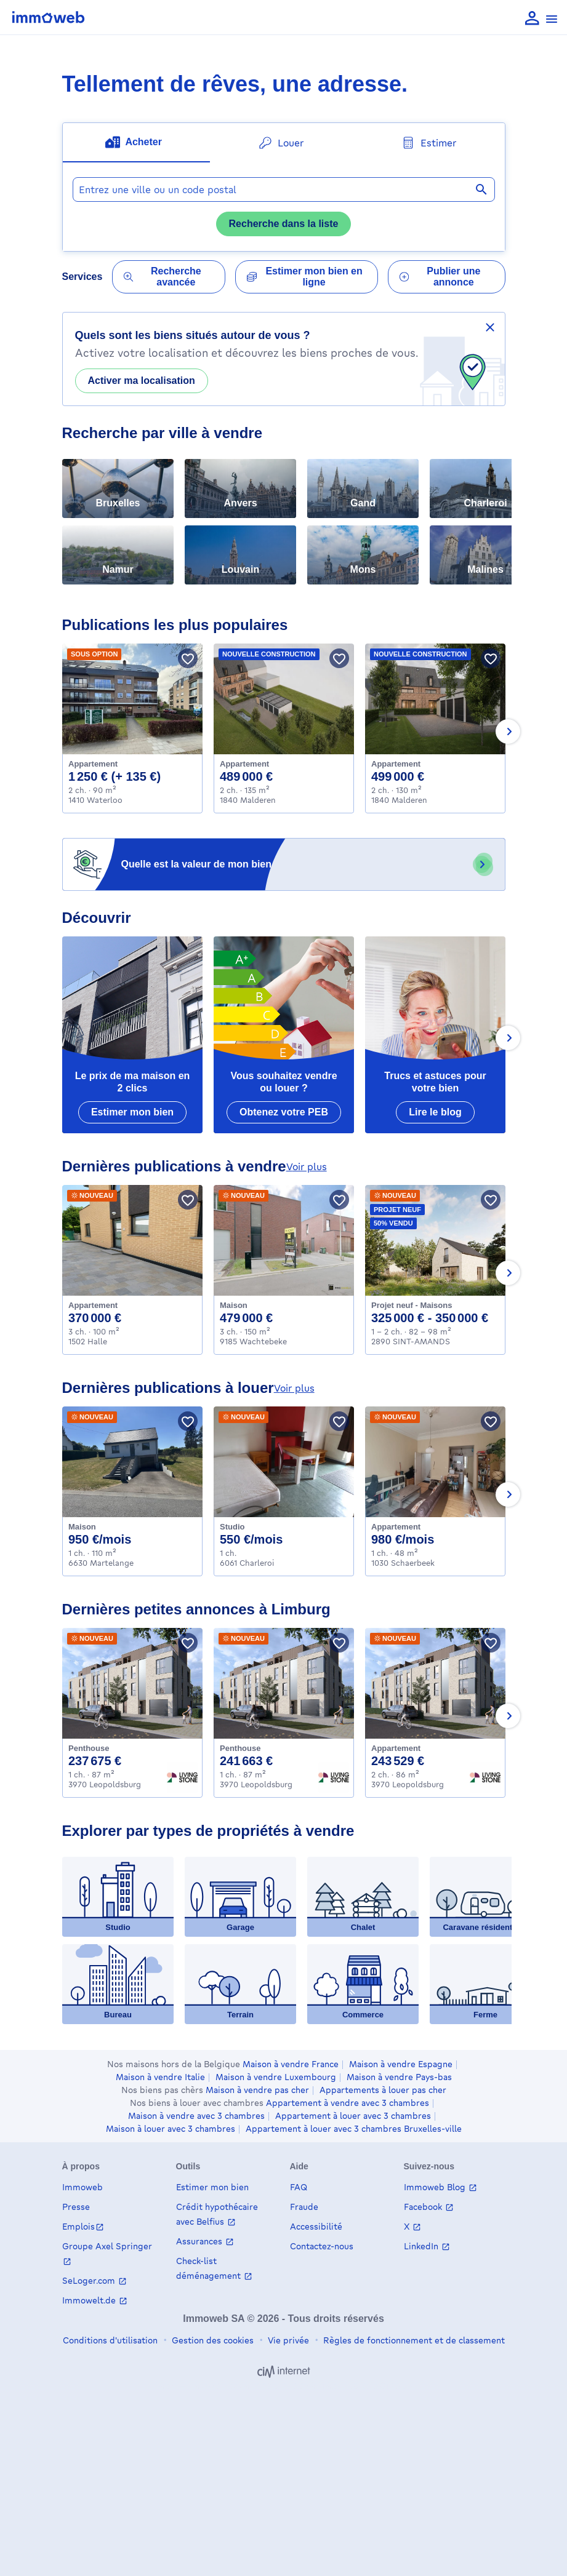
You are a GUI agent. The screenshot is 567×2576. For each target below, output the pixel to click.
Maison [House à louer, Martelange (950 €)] (82, 1526)
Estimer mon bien (212, 2187)
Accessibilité (316, 2226)
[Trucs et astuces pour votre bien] (435, 1034)
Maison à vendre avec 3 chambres (196, 2116)
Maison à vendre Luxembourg (275, 2077)
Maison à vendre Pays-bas (399, 2077)
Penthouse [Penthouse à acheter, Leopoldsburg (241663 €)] (240, 1748)
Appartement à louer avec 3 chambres (353, 2116)
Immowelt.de (90, 2300)
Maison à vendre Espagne (400, 2064)
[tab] (136, 142)
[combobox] (284, 189)
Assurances (200, 2241)
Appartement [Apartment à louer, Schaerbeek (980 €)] (395, 1526)
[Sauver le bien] (188, 658)
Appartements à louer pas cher (383, 2090)
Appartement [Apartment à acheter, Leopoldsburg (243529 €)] (395, 1748)
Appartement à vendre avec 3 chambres (347, 2103)
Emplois (78, 2226)
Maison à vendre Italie (160, 2077)
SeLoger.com (90, 2280)
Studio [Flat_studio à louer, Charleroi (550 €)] (232, 1526)
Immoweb (82, 2187)
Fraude (304, 2206)
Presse (76, 2206)
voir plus (306, 1166)
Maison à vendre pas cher (257, 2090)
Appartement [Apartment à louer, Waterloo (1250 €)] (93, 763)
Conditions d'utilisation (110, 2340)
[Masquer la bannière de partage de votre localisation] (490, 327)
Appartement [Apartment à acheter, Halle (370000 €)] (93, 1305)
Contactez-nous (321, 2246)
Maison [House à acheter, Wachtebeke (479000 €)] (233, 1305)
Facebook (424, 2206)
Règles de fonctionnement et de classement (413, 2340)
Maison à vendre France (291, 2064)
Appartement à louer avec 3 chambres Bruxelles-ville (354, 2129)
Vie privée (287, 2340)
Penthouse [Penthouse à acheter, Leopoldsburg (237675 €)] (88, 1748)
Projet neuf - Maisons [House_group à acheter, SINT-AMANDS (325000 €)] (411, 1305)
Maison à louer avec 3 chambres (170, 2129)
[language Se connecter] (532, 19)
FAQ (298, 2187)
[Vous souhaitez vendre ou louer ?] (284, 1034)
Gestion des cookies (211, 2340)
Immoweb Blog (436, 2187)
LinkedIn (422, 2246)
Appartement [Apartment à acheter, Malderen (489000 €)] (244, 763)
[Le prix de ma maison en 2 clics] (132, 1034)
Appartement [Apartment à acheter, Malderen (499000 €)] (395, 763)
